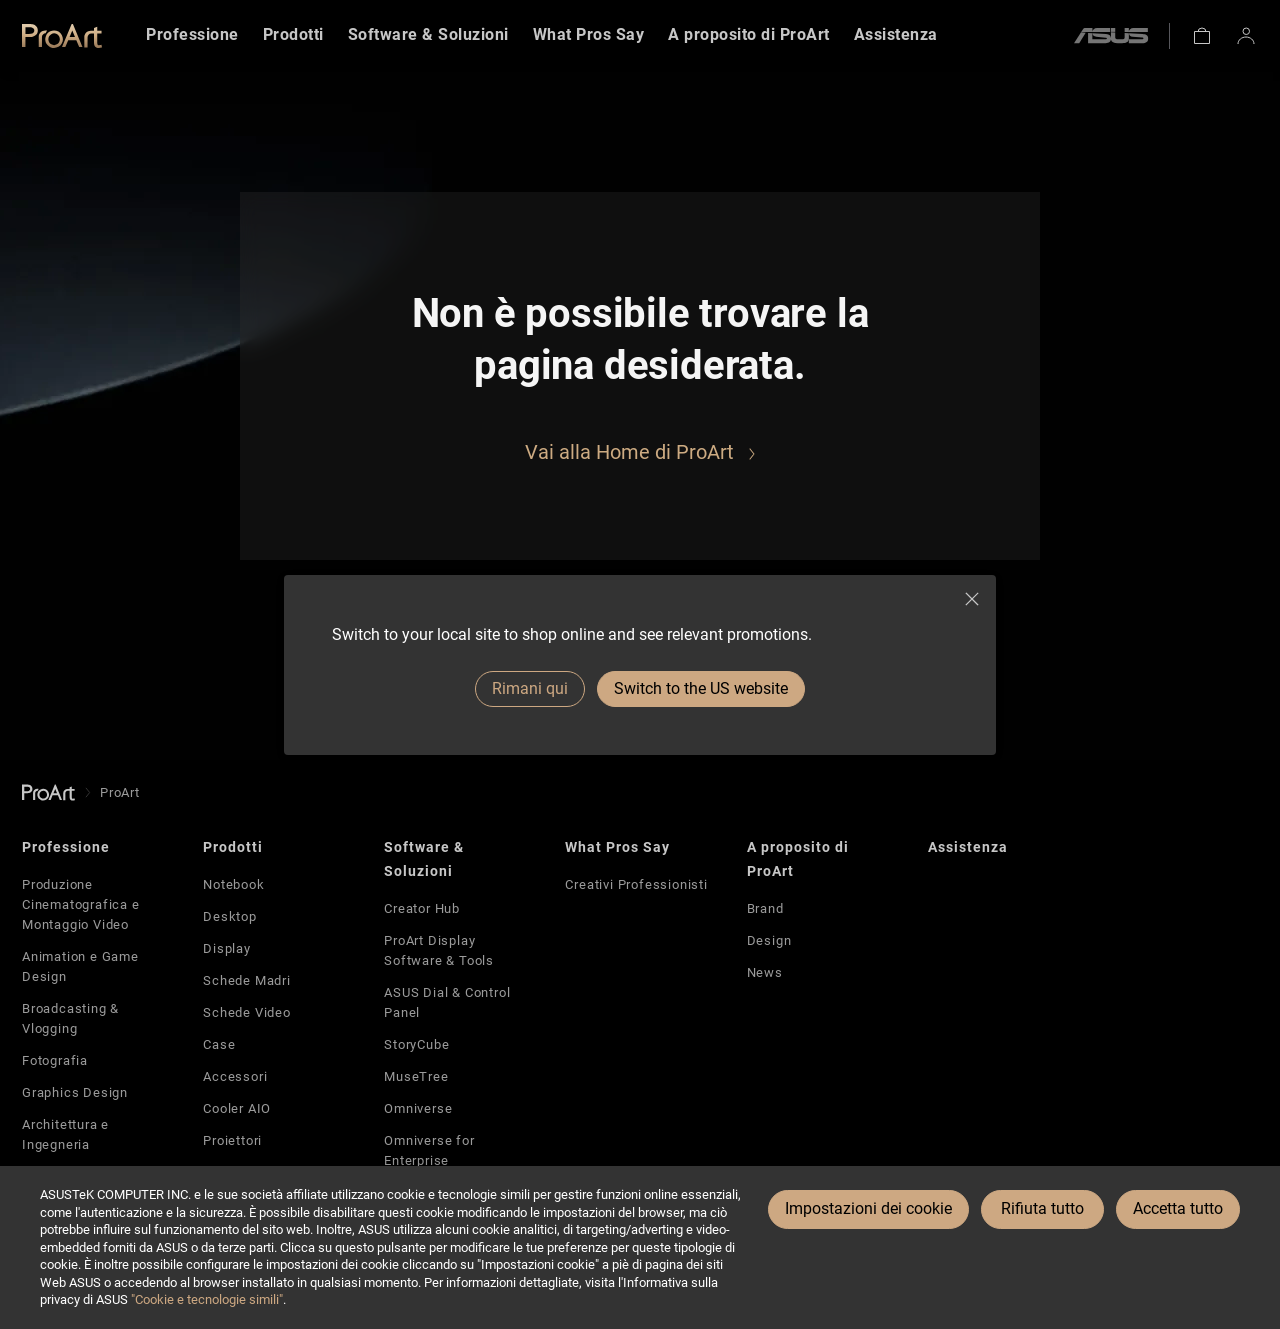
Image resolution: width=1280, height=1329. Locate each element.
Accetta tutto (1178, 1208)
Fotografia (55, 1060)
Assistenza (968, 847)
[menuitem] (192, 36)
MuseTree (416, 1076)
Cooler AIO (237, 1108)
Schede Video (247, 1012)
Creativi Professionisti (636, 884)
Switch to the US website (701, 688)
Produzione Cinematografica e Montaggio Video (81, 904)
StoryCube (416, 1044)
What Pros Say (617, 847)
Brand (765, 908)
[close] (972, 599)
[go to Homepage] (48, 792)
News (765, 972)
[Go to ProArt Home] (640, 452)
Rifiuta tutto (1042, 1208)
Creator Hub (422, 908)
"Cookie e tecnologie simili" (207, 1299)
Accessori (235, 1076)
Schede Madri (247, 980)
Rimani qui (530, 688)
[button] (1202, 36)
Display (227, 948)
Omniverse (418, 1108)
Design (769, 940)
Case (219, 1044)
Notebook (233, 884)
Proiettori (232, 1140)
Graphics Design (75, 1092)
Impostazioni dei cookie (868, 1208)
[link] (62, 36)
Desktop (230, 916)
